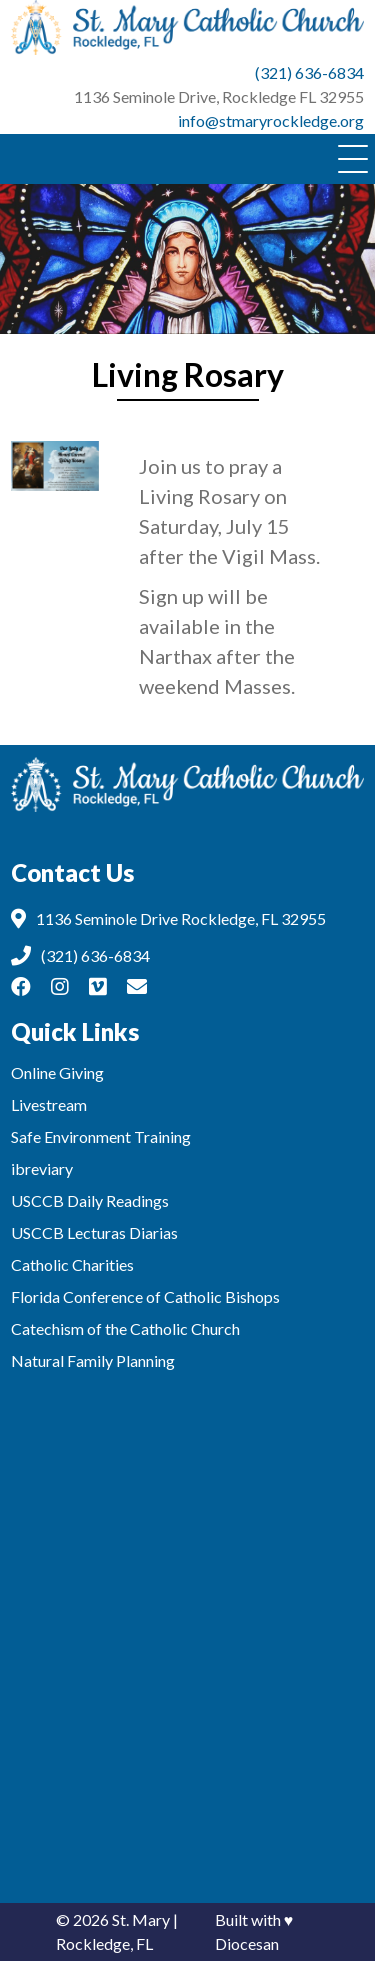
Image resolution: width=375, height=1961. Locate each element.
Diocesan (247, 1943)
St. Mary (141, 1919)
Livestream (49, 1104)
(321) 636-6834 (309, 72)
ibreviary (42, 1168)
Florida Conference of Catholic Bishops (145, 1296)
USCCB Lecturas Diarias (94, 1232)
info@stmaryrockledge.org (271, 120)
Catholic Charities (72, 1264)
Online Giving (57, 1072)
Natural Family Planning (93, 1360)
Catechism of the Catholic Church (125, 1328)
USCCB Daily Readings (90, 1200)
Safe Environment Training (101, 1136)
